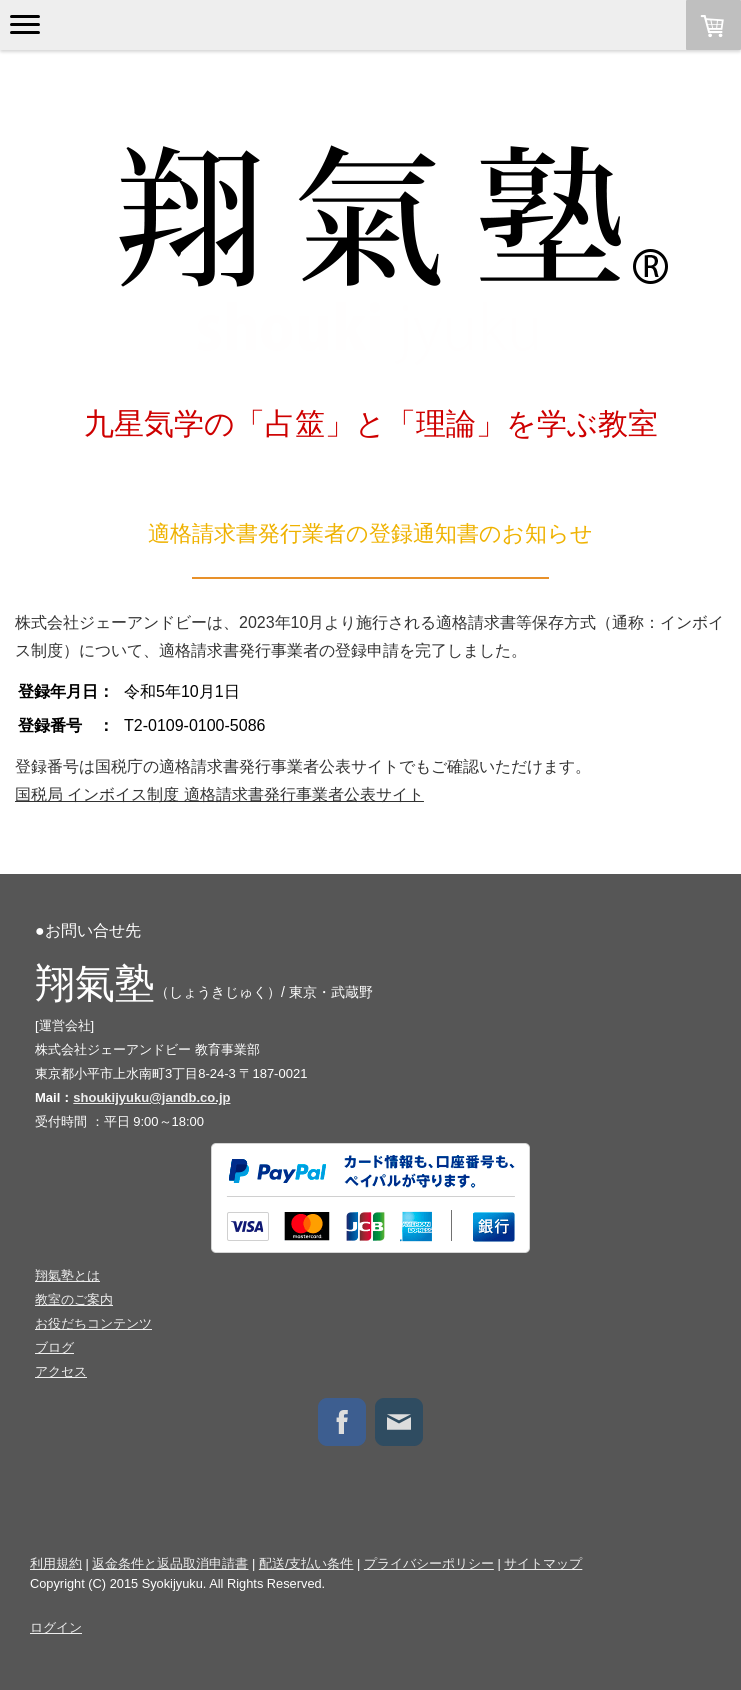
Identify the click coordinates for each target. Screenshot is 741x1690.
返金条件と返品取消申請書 (170, 1563)
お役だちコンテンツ (93, 1323)
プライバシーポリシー (429, 1563)
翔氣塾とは (67, 1275)
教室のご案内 (74, 1299)
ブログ (54, 1347)
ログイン (56, 1627)
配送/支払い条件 (306, 1563)
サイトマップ (543, 1563)
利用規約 (56, 1563)
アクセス (61, 1371)
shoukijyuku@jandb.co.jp (151, 1097)
